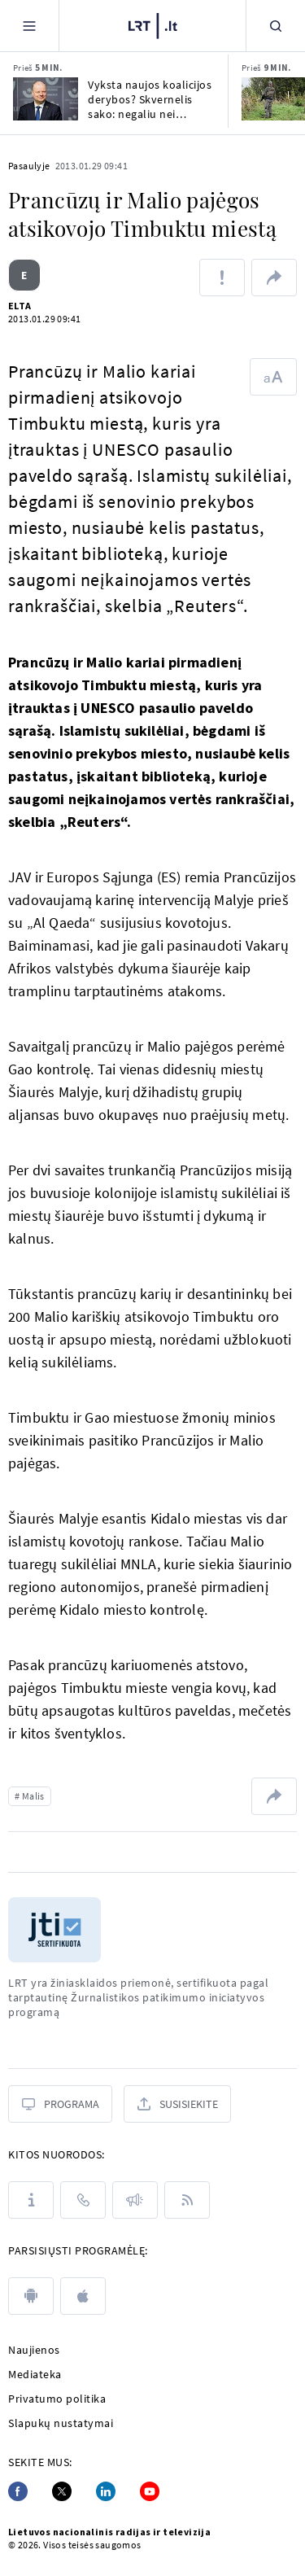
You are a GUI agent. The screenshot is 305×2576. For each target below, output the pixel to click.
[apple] (83, 2296)
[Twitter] (62, 2491)
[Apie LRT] (31, 2200)
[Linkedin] (105, 2491)
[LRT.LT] (153, 26)
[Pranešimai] (135, 2200)
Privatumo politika (57, 2398)
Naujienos (34, 2349)
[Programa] (60, 2104)
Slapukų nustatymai (60, 2423)
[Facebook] (18, 2491)
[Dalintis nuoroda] (274, 277)
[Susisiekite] (177, 2104)
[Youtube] (149, 2491)
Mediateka (35, 2374)
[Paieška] (275, 25)
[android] (31, 2296)
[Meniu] (29, 25)
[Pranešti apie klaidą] (222, 277)
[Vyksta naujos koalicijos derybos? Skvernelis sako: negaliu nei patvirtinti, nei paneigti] (45, 98)
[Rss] (187, 2200)
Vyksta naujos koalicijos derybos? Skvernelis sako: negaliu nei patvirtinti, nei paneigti (149, 99)
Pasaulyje (29, 166)
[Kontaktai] (83, 2200)
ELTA (20, 306)
